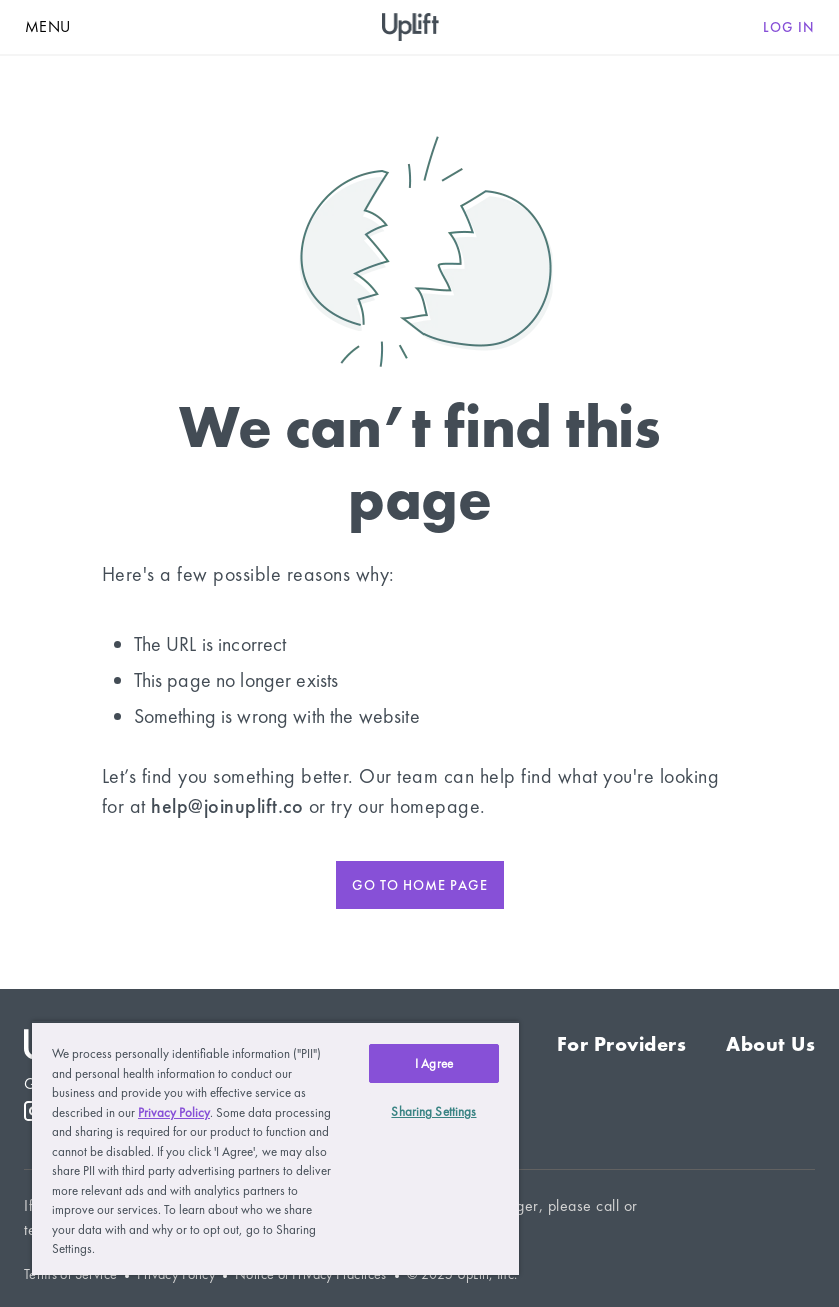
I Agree (434, 1063)
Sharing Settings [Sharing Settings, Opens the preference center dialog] (433, 1111)
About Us (770, 1044)
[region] (275, 1148)
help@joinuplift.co (227, 806)
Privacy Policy (174, 1112)
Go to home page (420, 885)
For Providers (622, 1044)
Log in (789, 27)
